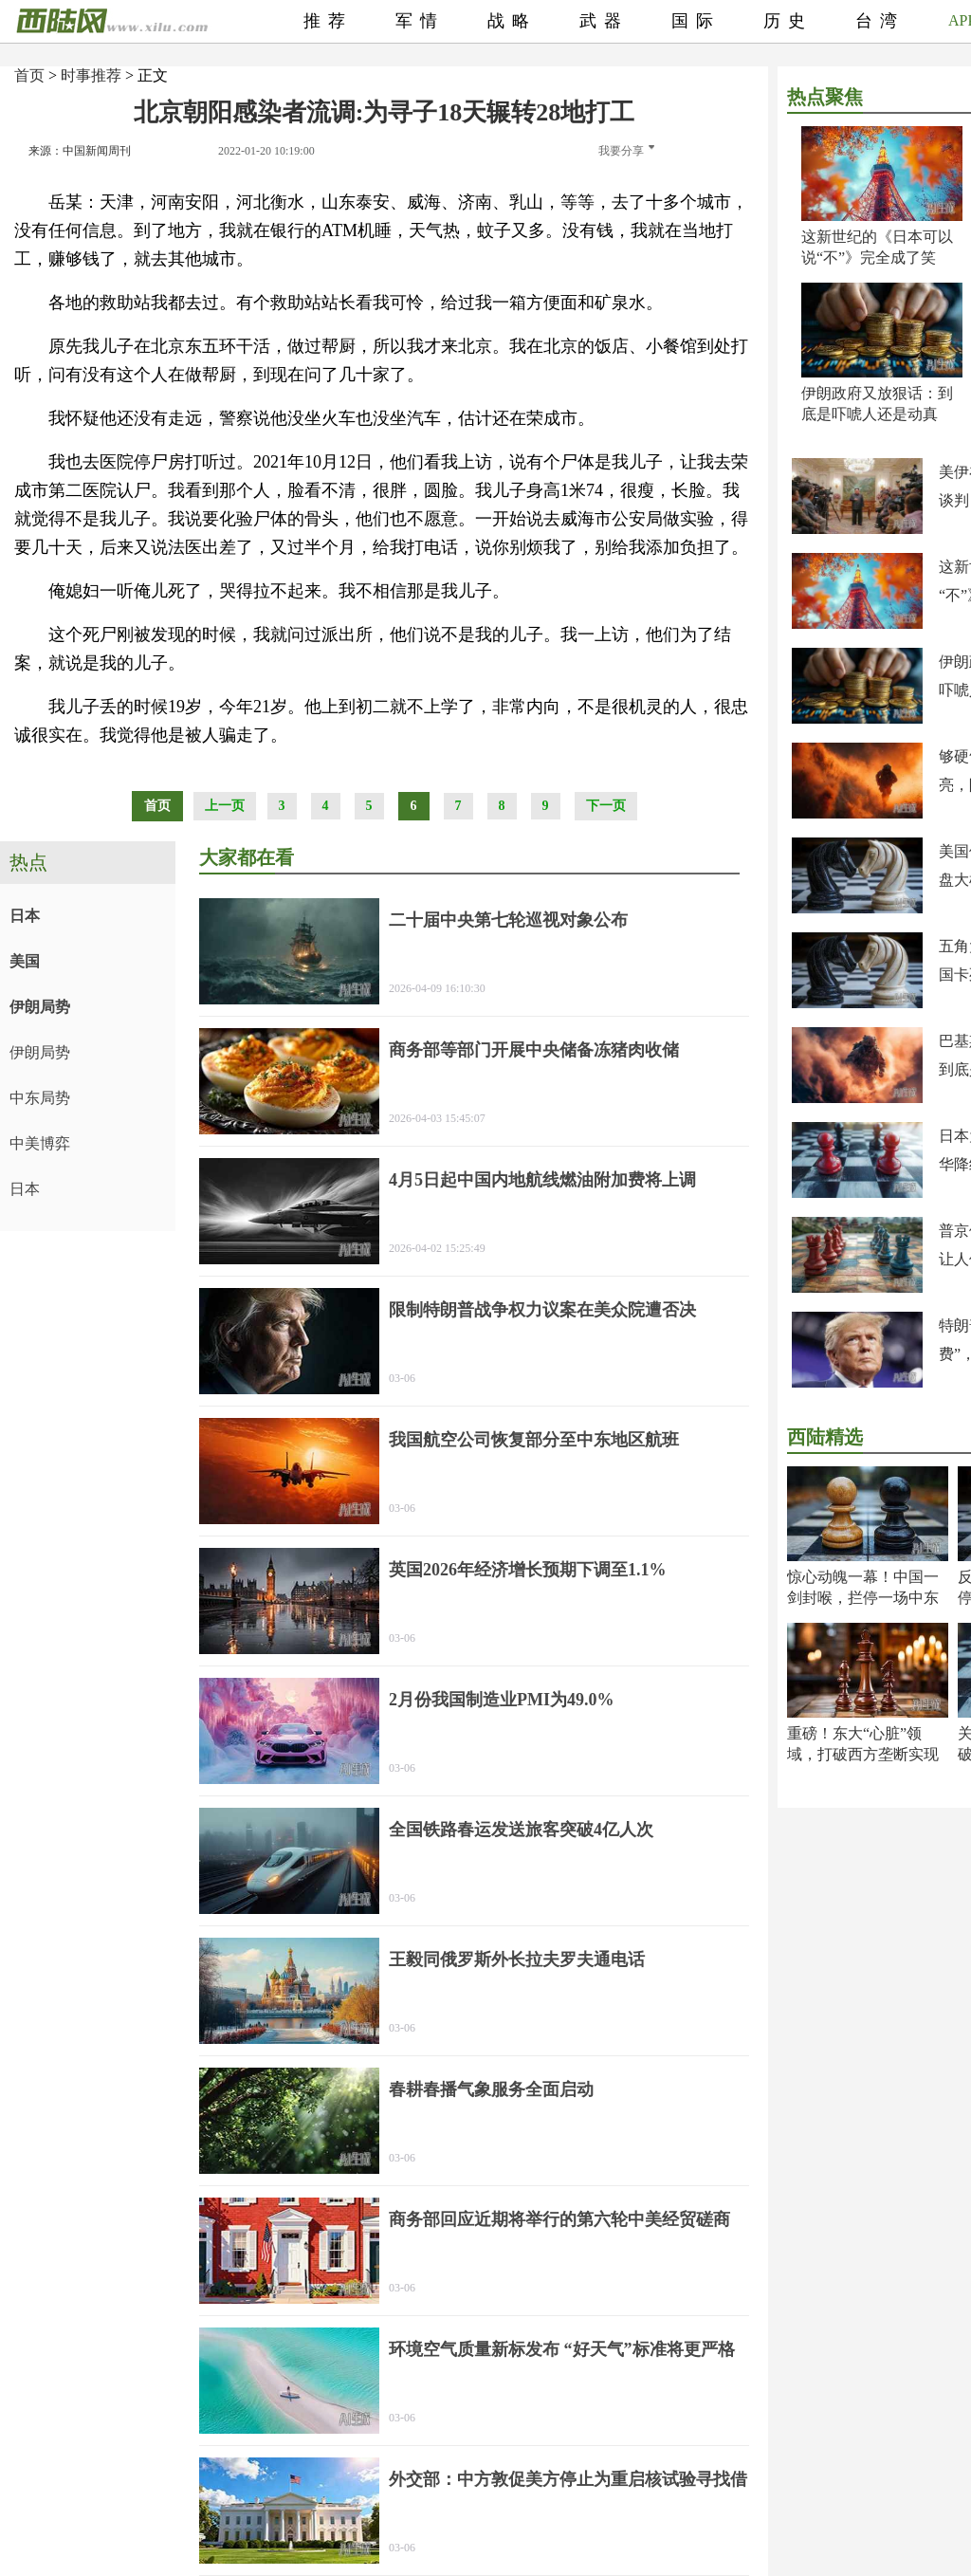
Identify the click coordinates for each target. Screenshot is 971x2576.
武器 (604, 20)
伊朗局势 (39, 1007)
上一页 (225, 806)
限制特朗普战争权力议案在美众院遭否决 (542, 1309)
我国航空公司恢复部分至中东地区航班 (534, 1439)
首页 (29, 75)
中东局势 (39, 1098)
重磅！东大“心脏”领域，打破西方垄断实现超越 (863, 1754)
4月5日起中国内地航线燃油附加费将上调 (542, 1179)
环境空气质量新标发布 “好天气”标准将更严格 (562, 2349)
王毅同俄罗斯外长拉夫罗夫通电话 (517, 1959)
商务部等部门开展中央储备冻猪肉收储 (534, 1049)
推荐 (328, 20)
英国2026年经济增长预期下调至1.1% (528, 1569)
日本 (24, 916)
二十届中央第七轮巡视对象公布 (508, 920)
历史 (788, 20)
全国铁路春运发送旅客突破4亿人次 (521, 1829)
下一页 (606, 806)
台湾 (880, 20)
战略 (512, 20)
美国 (24, 961)
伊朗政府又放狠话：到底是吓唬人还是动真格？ (877, 414)
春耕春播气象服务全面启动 (491, 2089)
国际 (696, 20)
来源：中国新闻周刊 (79, 150)
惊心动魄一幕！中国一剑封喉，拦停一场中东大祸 (863, 1598)
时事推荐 (91, 75)
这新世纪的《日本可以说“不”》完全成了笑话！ (877, 257)
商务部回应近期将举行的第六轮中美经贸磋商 (559, 2219)
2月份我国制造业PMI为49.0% (501, 1699)
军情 (420, 20)
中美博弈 (39, 1143)
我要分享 (626, 150)
